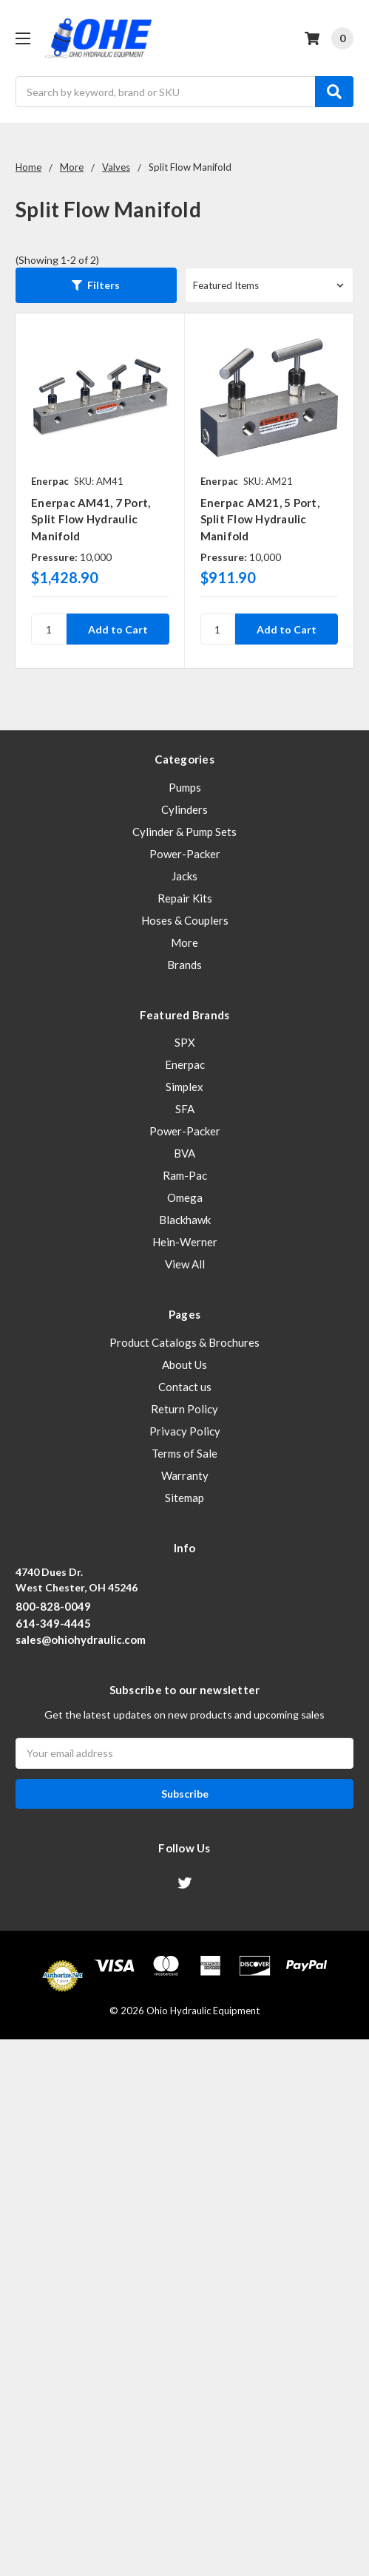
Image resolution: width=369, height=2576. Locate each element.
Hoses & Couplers (184, 920)
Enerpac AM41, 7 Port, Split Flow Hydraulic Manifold (90, 519)
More (184, 942)
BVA (184, 1153)
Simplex (184, 1086)
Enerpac (185, 1064)
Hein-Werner (184, 1241)
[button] (96, 285)
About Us (184, 1364)
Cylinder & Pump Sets (184, 831)
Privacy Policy (184, 1431)
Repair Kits (185, 898)
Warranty (185, 1475)
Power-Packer (184, 853)
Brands (184, 964)
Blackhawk (185, 1219)
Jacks (184, 876)
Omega (185, 1197)
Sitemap (184, 1497)
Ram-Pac (185, 1175)
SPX (185, 1042)
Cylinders (184, 809)
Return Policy (184, 1409)
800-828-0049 (53, 1606)
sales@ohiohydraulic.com (81, 1639)
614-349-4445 (53, 1623)
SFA (184, 1108)
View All (185, 1264)
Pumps (185, 787)
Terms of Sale (184, 1453)
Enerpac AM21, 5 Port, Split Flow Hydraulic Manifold (259, 519)
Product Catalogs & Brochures (184, 1342)
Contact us (184, 1386)
